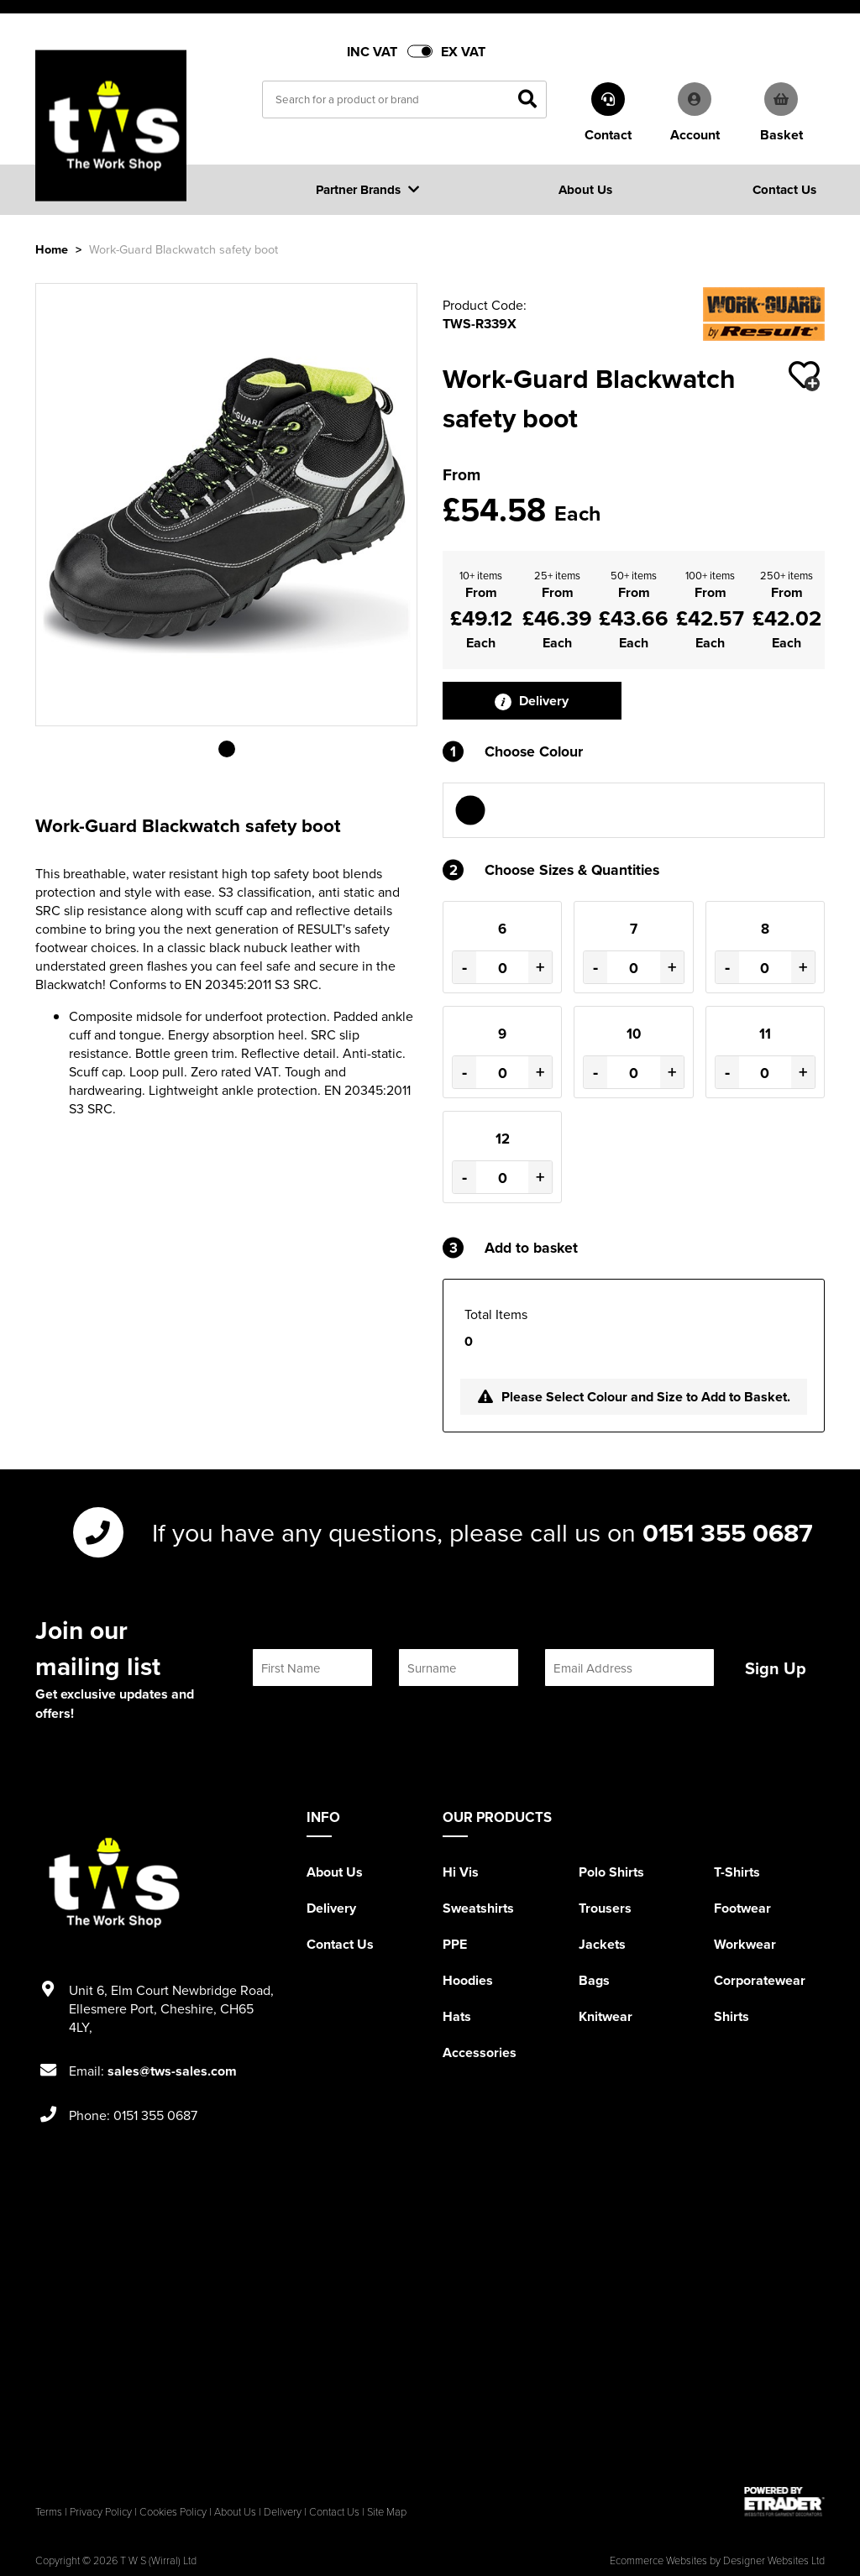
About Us (335, 1872)
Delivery (532, 700)
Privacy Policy (101, 2511)
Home (51, 249)
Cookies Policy (173, 2511)
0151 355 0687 (727, 1532)
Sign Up (775, 1668)
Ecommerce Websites (658, 2560)
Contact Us (340, 1944)
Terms (48, 2511)
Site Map (386, 2511)
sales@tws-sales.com (172, 2071)
